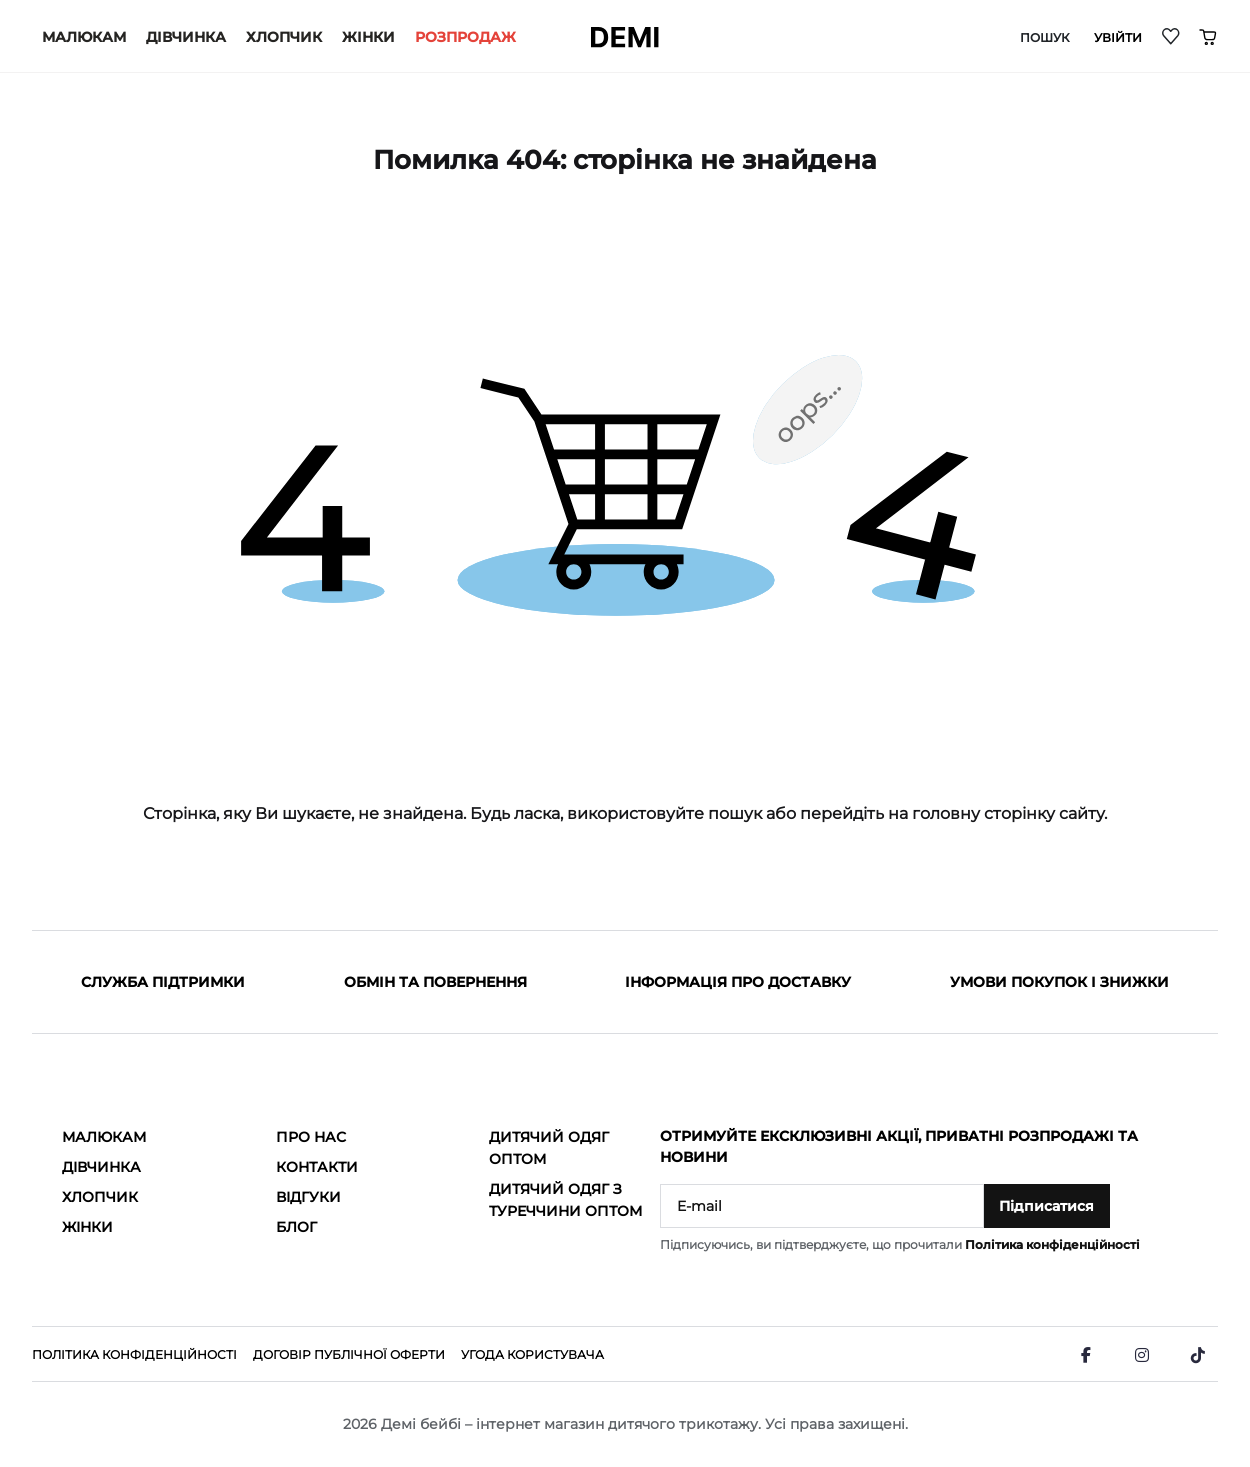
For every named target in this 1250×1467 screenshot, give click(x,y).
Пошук (1045, 38)
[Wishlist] (1172, 35)
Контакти (317, 1167)
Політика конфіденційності (1052, 1244)
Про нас (311, 1137)
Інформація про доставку (738, 982)
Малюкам (84, 37)
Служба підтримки (163, 982)
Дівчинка (186, 37)
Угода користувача (532, 1354)
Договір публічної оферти (349, 1354)
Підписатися (1046, 1206)
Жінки (368, 37)
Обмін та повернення (435, 982)
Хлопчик (284, 37)
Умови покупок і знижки (1059, 982)
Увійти (1118, 38)
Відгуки (308, 1197)
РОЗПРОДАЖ (465, 37)
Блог (296, 1227)
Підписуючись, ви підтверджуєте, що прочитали (900, 1244)
